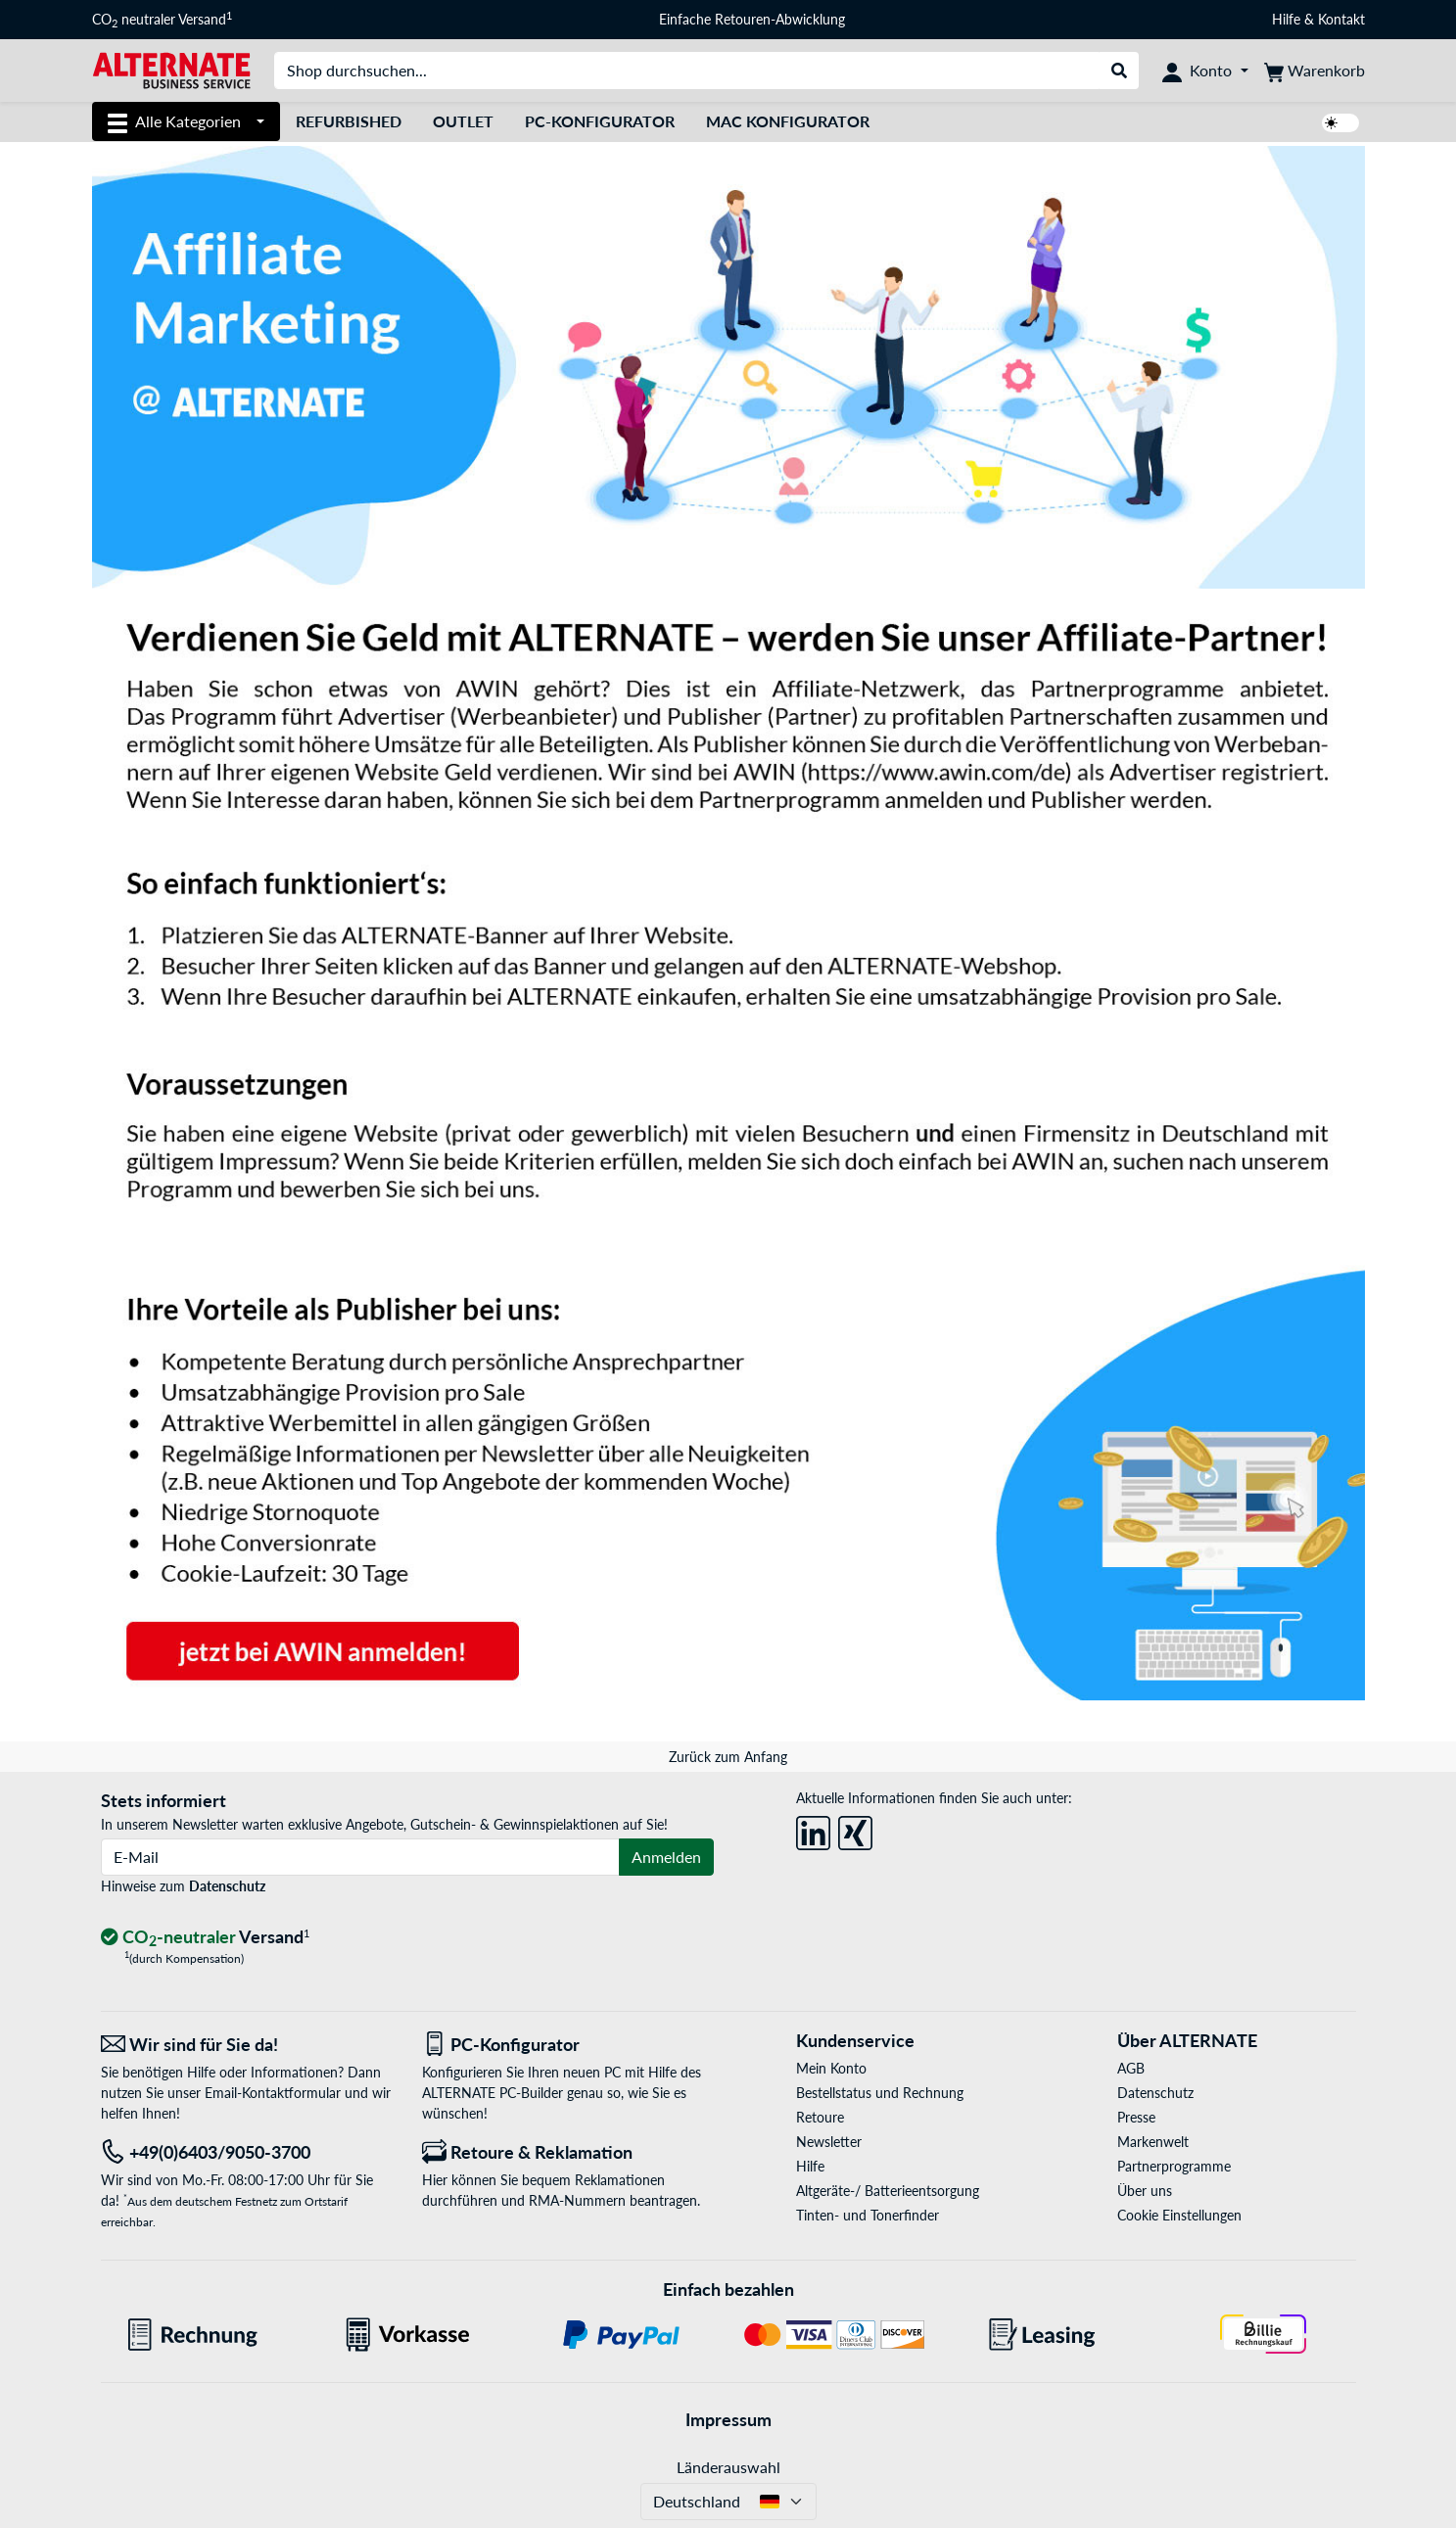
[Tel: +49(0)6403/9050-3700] (247, 2152)
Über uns (1144, 2190)
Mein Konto (831, 2068)
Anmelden (666, 1856)
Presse (1136, 2117)
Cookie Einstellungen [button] (1179, 2215)
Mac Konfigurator (787, 121)
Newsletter (829, 2141)
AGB (1131, 2068)
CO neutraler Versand (162, 19)
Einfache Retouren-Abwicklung (752, 19)
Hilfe (1286, 19)
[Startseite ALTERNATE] (171, 69)
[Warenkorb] (1314, 70)
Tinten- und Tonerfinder (867, 2215)
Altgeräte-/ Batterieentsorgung (887, 2190)
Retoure (820, 2117)
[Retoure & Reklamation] (568, 2152)
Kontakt (1341, 19)
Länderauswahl (728, 2466)
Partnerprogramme (1174, 2166)
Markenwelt (1153, 2141)
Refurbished (348, 121)
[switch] (1340, 123)
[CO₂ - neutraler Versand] (205, 1938)
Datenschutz (227, 1886)
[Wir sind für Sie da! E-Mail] (247, 2044)
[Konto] (1204, 70)
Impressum (728, 2419)
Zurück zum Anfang (728, 1756)
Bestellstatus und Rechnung (879, 2092)
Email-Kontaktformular (273, 2092)
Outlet (463, 121)
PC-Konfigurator (600, 121)
